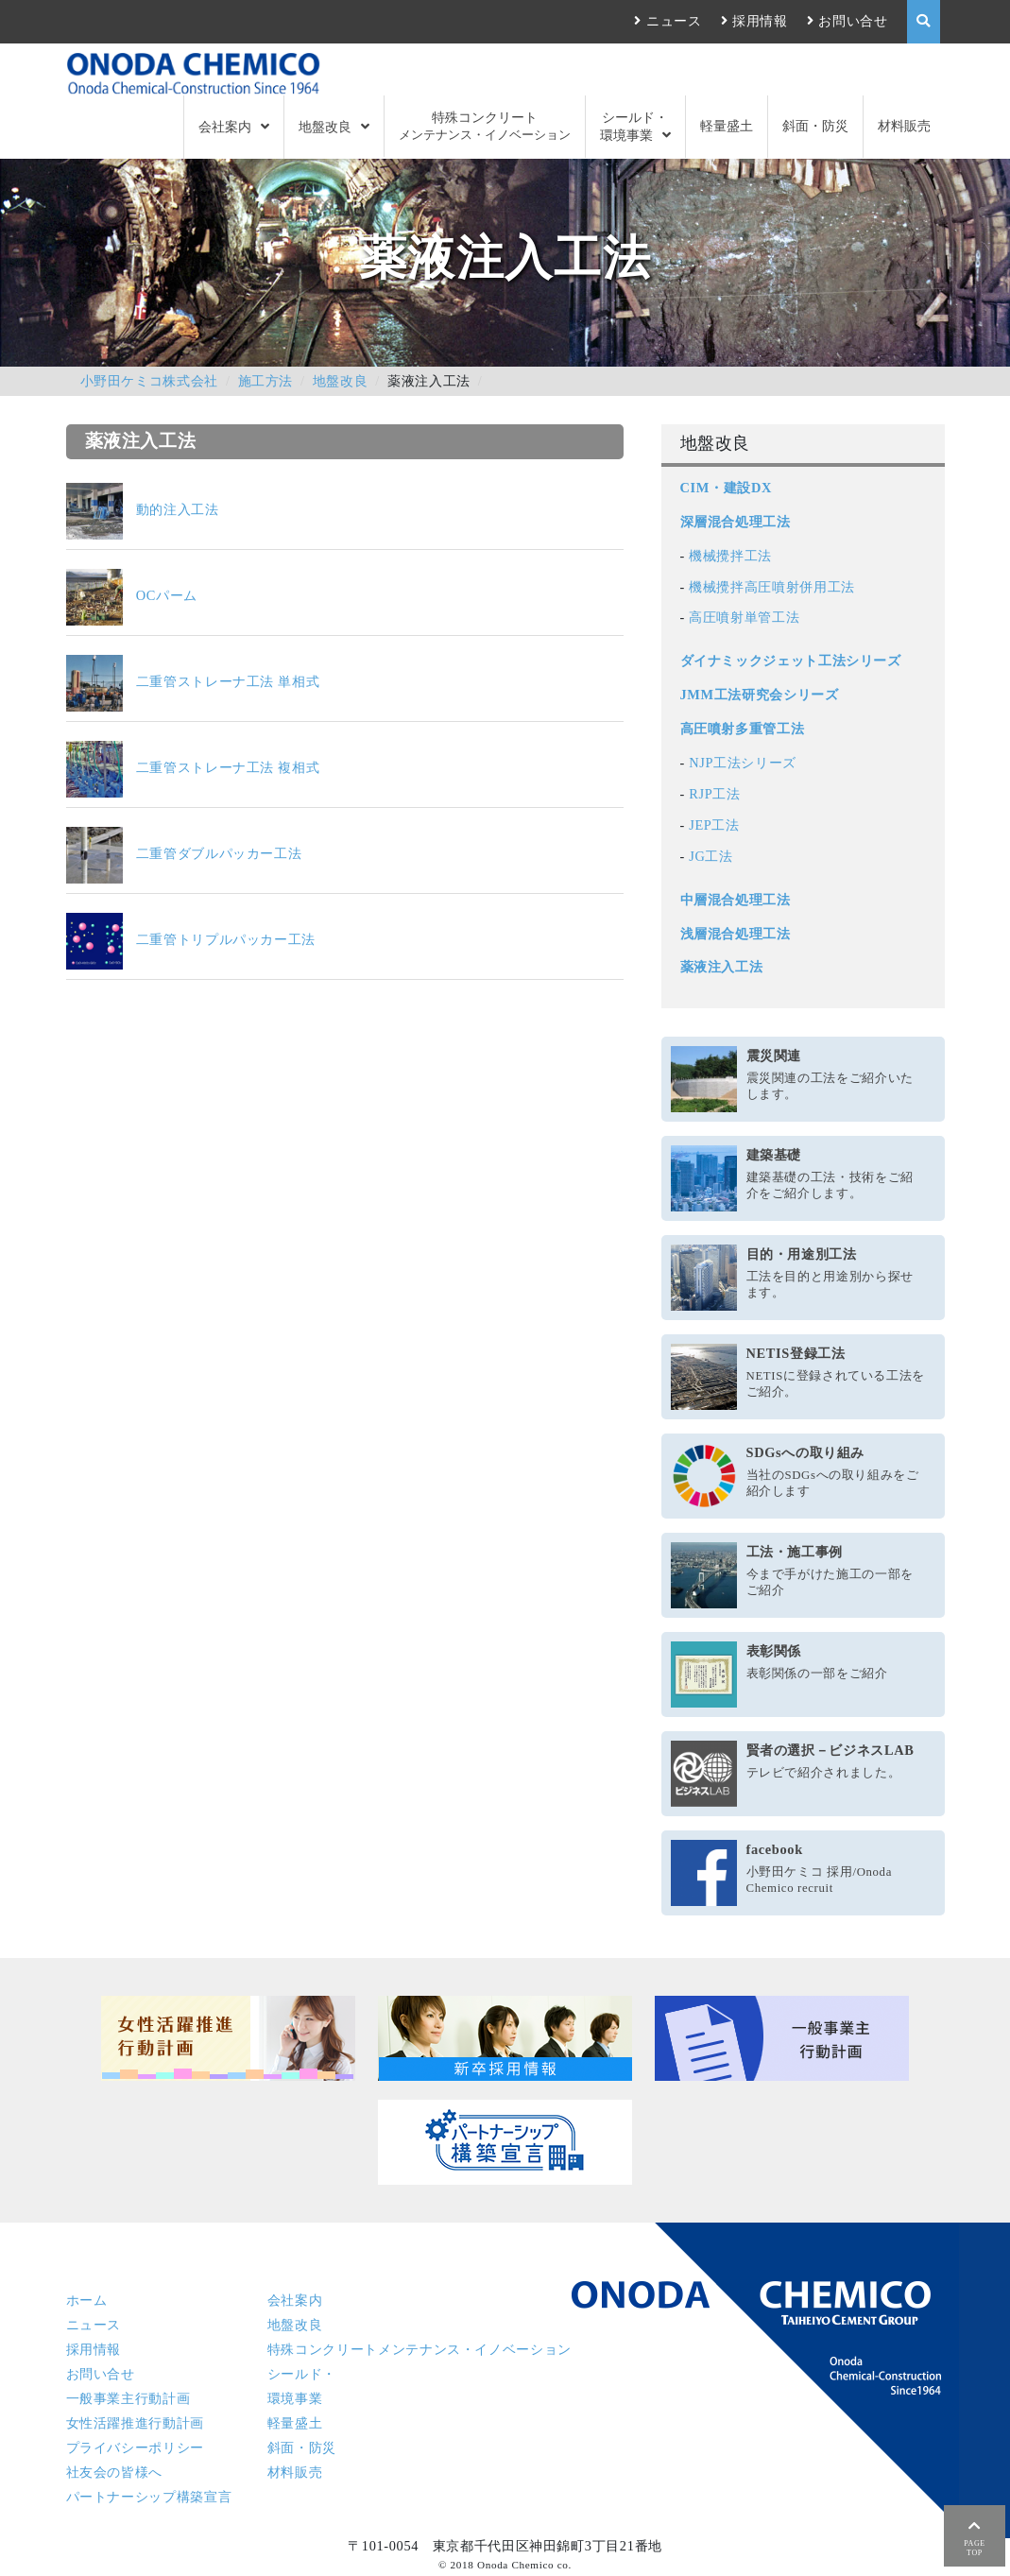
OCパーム (131, 595)
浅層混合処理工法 (735, 933)
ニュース (674, 20)
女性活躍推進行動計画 (135, 2422)
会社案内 (224, 126)
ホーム (87, 2300)
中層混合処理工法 (735, 899)
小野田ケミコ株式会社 (149, 380)
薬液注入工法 (721, 966)
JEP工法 (714, 825)
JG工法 (711, 856)
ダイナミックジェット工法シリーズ (790, 660)
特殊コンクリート (485, 126)
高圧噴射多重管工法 (742, 728)
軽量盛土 (726, 125)
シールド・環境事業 (634, 126)
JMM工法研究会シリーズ (759, 694)
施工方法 (266, 380)
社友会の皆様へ (114, 2472)
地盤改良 (325, 126)
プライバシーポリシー (135, 2447)
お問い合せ (852, 20)
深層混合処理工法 (735, 521)
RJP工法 (714, 793)
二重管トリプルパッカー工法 (191, 939)
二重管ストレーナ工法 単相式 (193, 681)
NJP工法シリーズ (742, 762)
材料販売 (904, 125)
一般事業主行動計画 (128, 2398)
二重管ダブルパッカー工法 (184, 853)
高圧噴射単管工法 (744, 617)
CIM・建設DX (726, 487)
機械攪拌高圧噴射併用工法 (772, 586)
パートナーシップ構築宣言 (149, 2496)
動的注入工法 (142, 509)
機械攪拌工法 (730, 555)
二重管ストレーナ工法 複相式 (193, 767)
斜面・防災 (815, 125)
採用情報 (760, 20)
